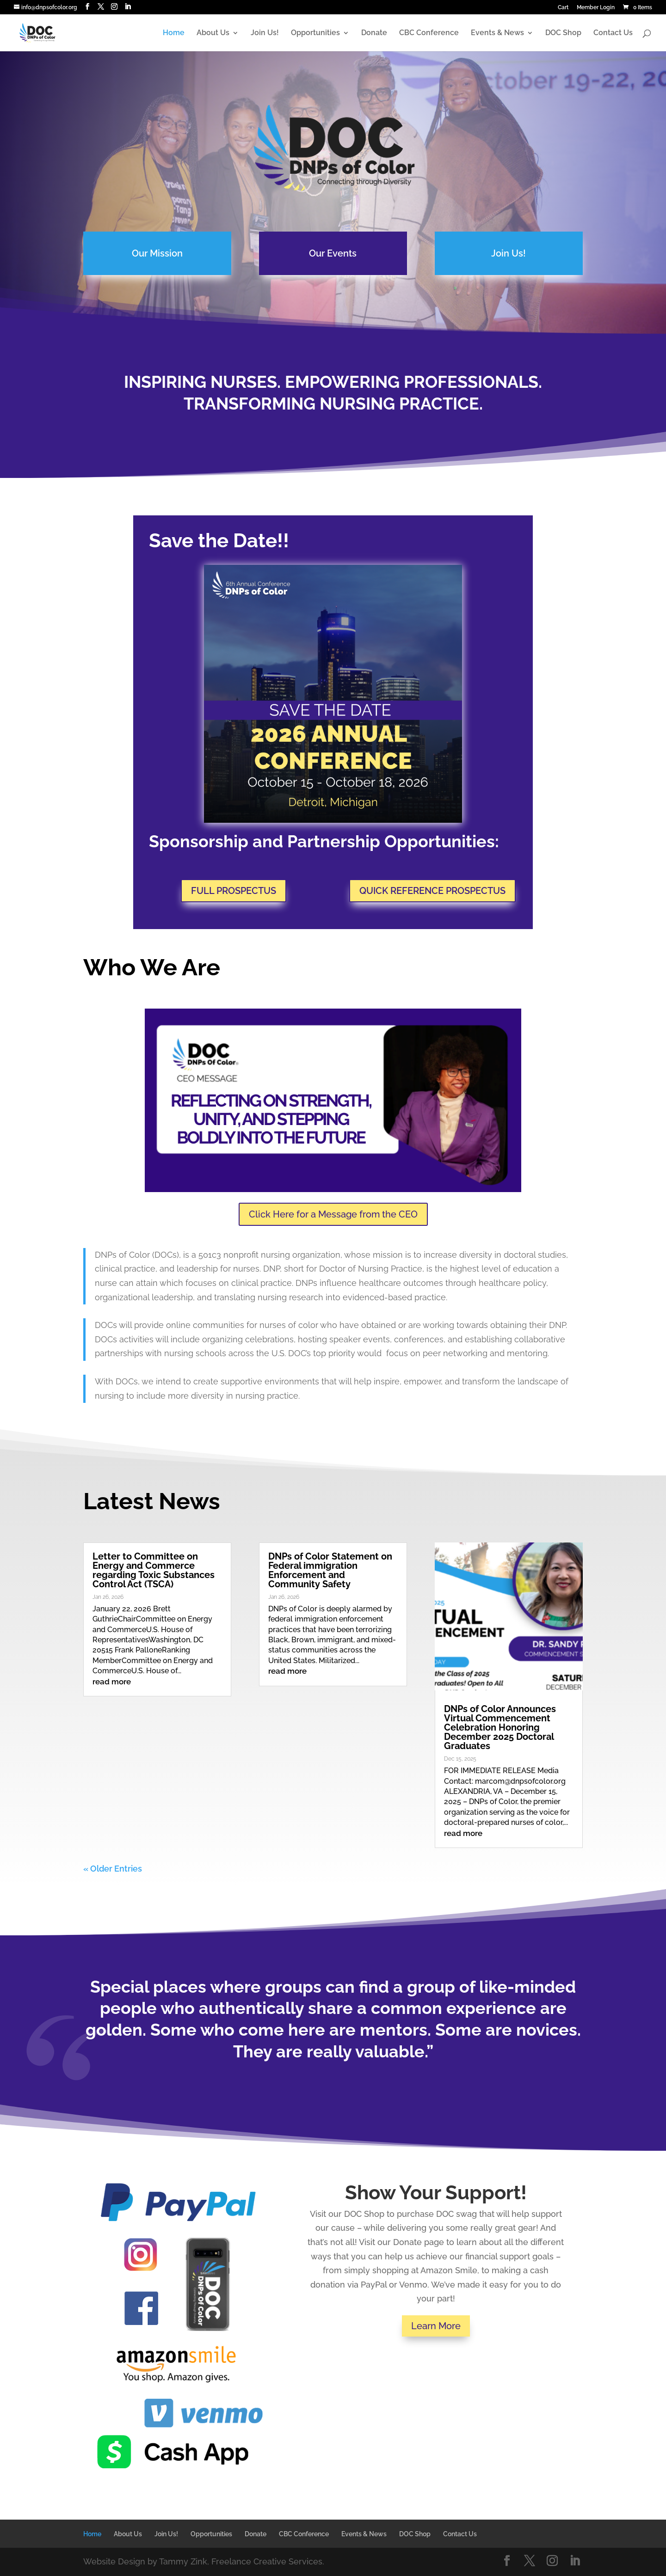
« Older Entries (112, 1868)
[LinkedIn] (127, 6)
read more (111, 1681)
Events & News (497, 33)
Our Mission (159, 253)
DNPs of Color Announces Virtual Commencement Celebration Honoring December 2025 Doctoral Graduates (500, 1727)
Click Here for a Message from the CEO (333, 1214)
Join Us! (265, 33)
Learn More (436, 2325)
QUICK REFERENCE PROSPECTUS (432, 890)
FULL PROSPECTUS (233, 890)
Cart (563, 8)
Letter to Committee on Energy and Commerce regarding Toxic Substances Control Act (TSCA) (153, 1570)
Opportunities (315, 33)
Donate (374, 33)
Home (174, 33)
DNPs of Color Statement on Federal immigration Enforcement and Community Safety (330, 1570)
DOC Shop (563, 33)
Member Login (596, 8)
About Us (213, 33)
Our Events (333, 253)
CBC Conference (429, 33)
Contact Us (613, 33)
